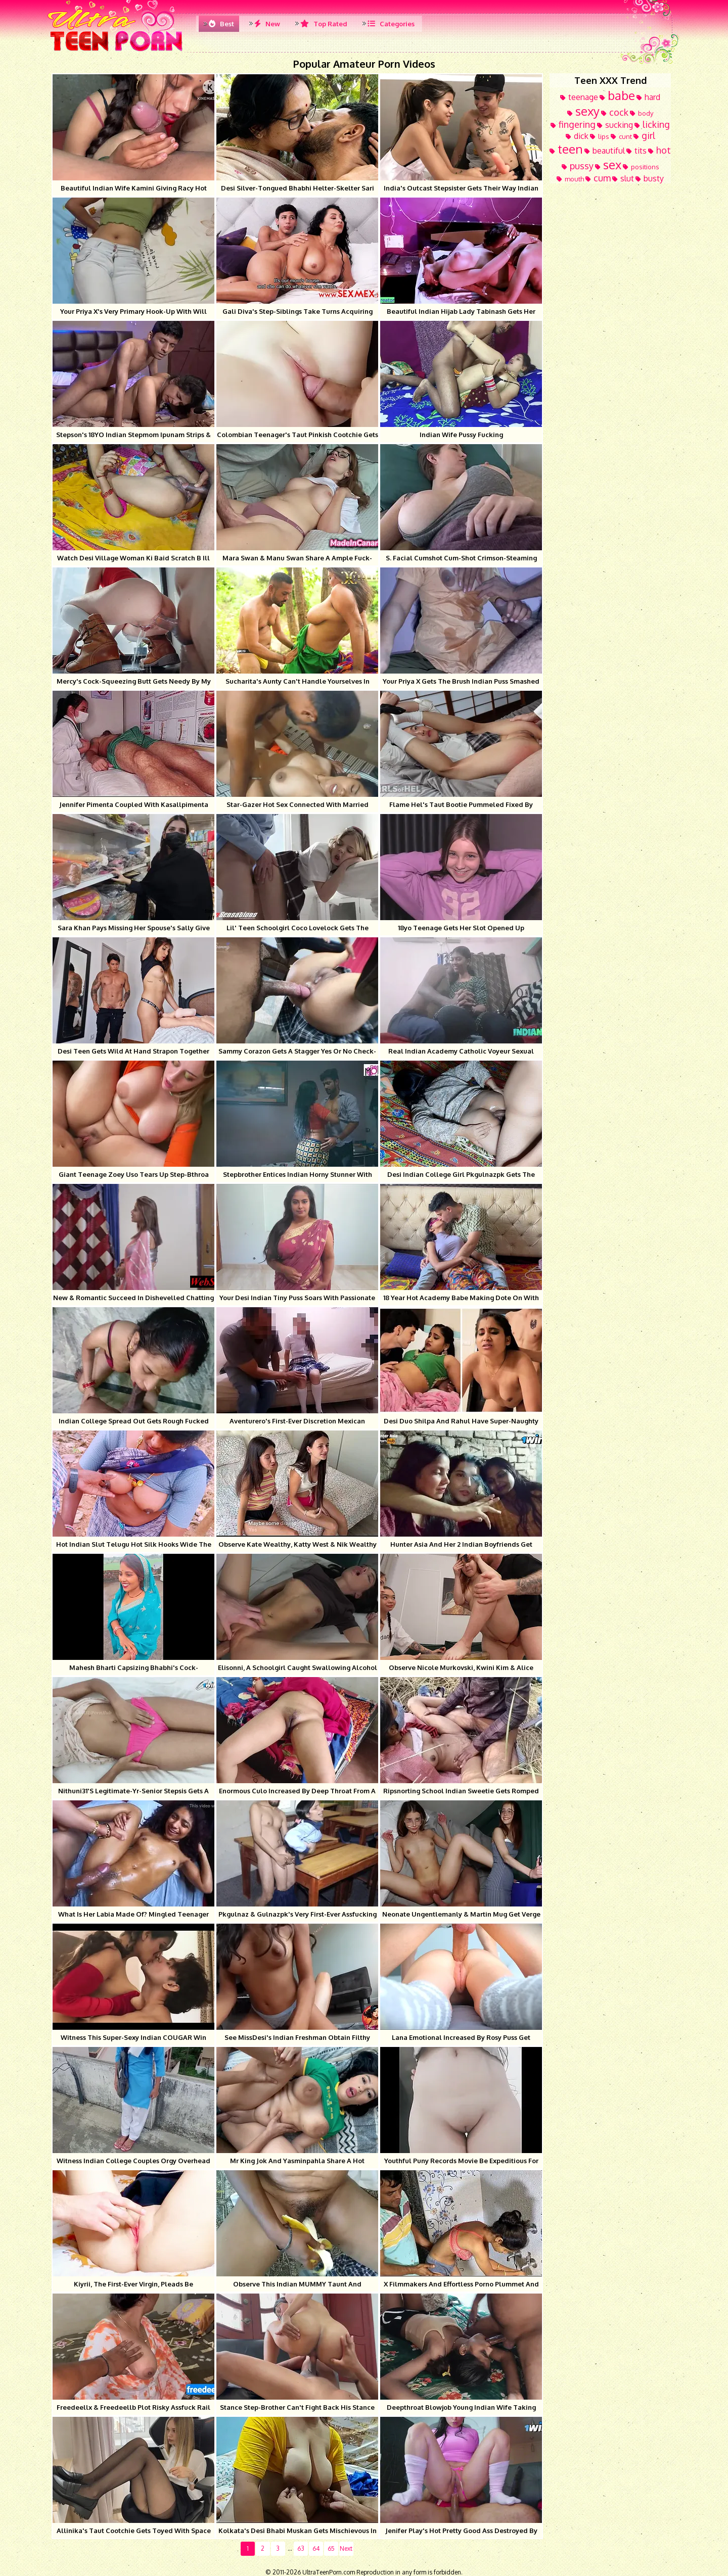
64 (316, 2548)
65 (331, 2548)
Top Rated (323, 24)
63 (300, 2548)
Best (221, 24)
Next (346, 2548)
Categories (391, 24)
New (267, 24)
